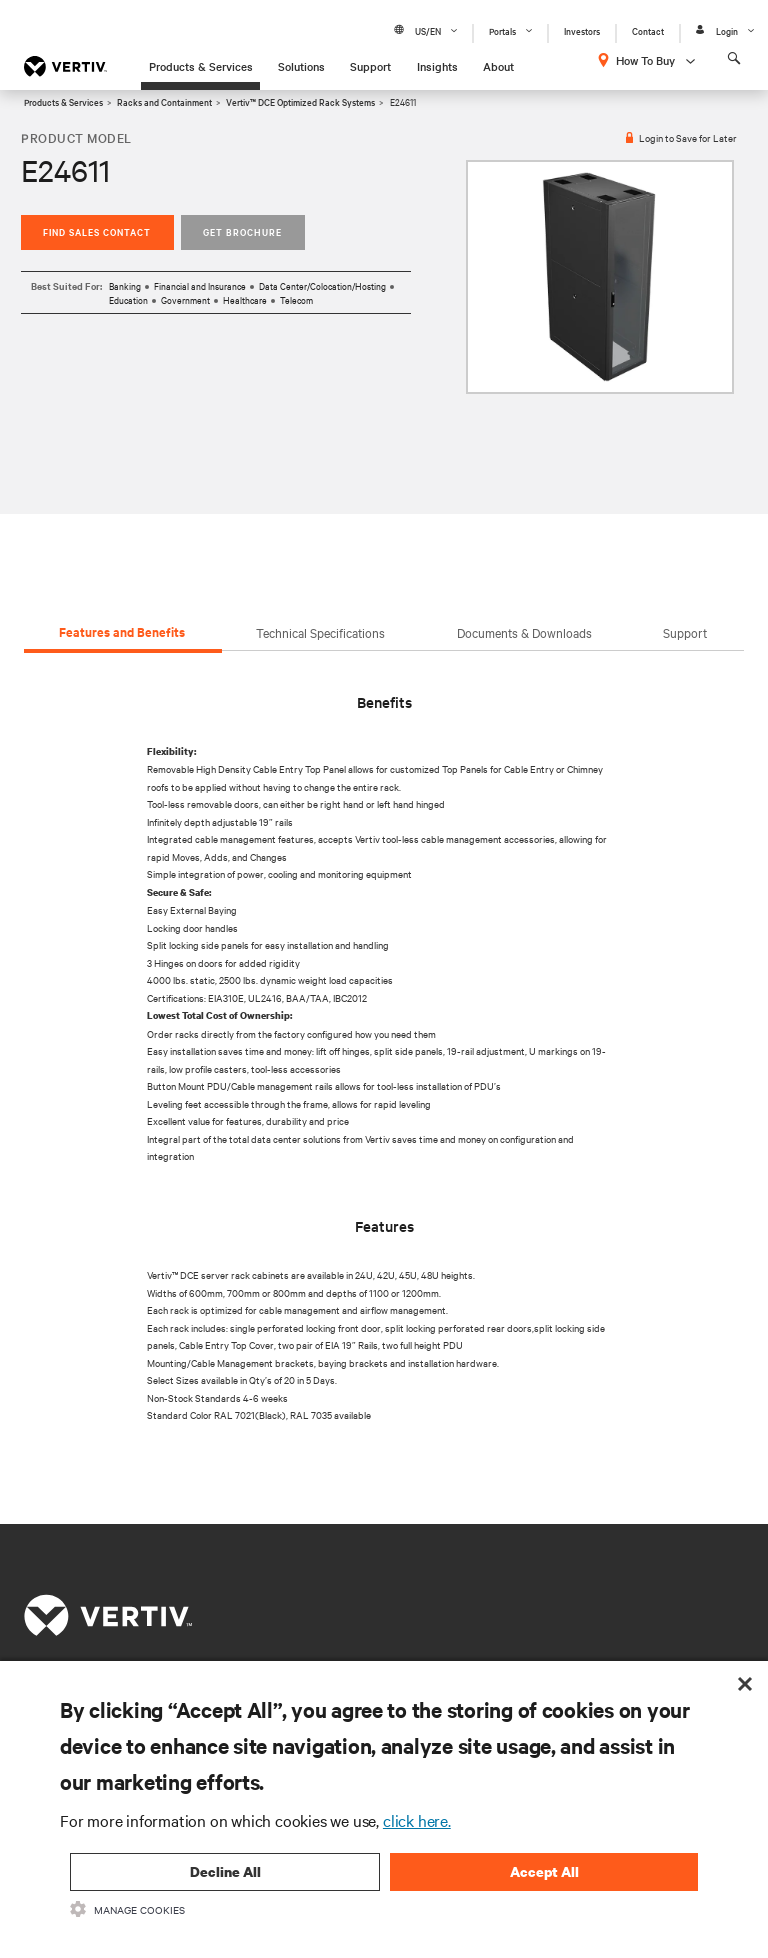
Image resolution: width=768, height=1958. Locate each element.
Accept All (544, 1871)
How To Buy (645, 60)
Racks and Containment (164, 101)
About (498, 66)
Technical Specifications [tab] (320, 632)
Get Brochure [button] (242, 231)
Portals (502, 30)
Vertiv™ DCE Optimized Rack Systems (300, 101)
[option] (600, 277)
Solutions (301, 66)
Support (370, 66)
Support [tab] (685, 632)
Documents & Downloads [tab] (524, 632)
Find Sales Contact (97, 231)
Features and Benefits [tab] (122, 631)
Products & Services (201, 66)
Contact (648, 30)
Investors (582, 30)
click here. (417, 1820)
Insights (437, 66)
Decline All (225, 1871)
